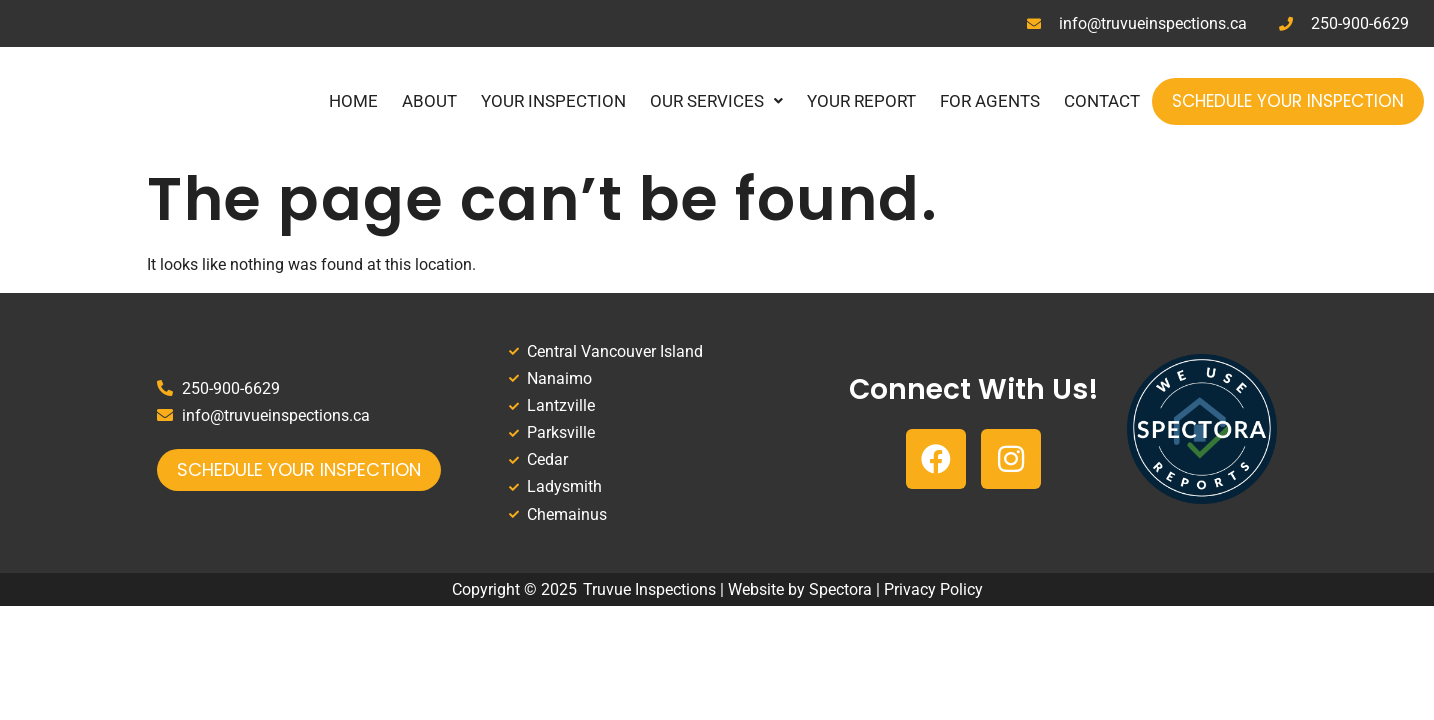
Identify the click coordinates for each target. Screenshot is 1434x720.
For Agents (990, 101)
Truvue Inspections (649, 589)
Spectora (840, 589)
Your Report (861, 101)
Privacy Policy (933, 589)
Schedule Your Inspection (1288, 101)
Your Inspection (553, 101)
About (429, 101)
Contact (1102, 101)
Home (353, 101)
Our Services (716, 101)
